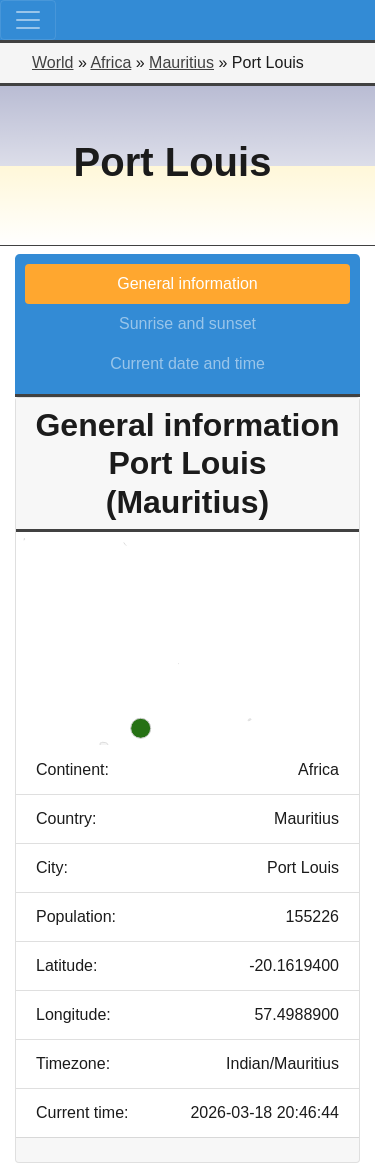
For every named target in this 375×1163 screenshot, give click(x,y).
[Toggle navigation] (28, 20)
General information (187, 283)
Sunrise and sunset (187, 323)
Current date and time (187, 363)
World (53, 62)
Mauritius (181, 62)
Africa (110, 62)
